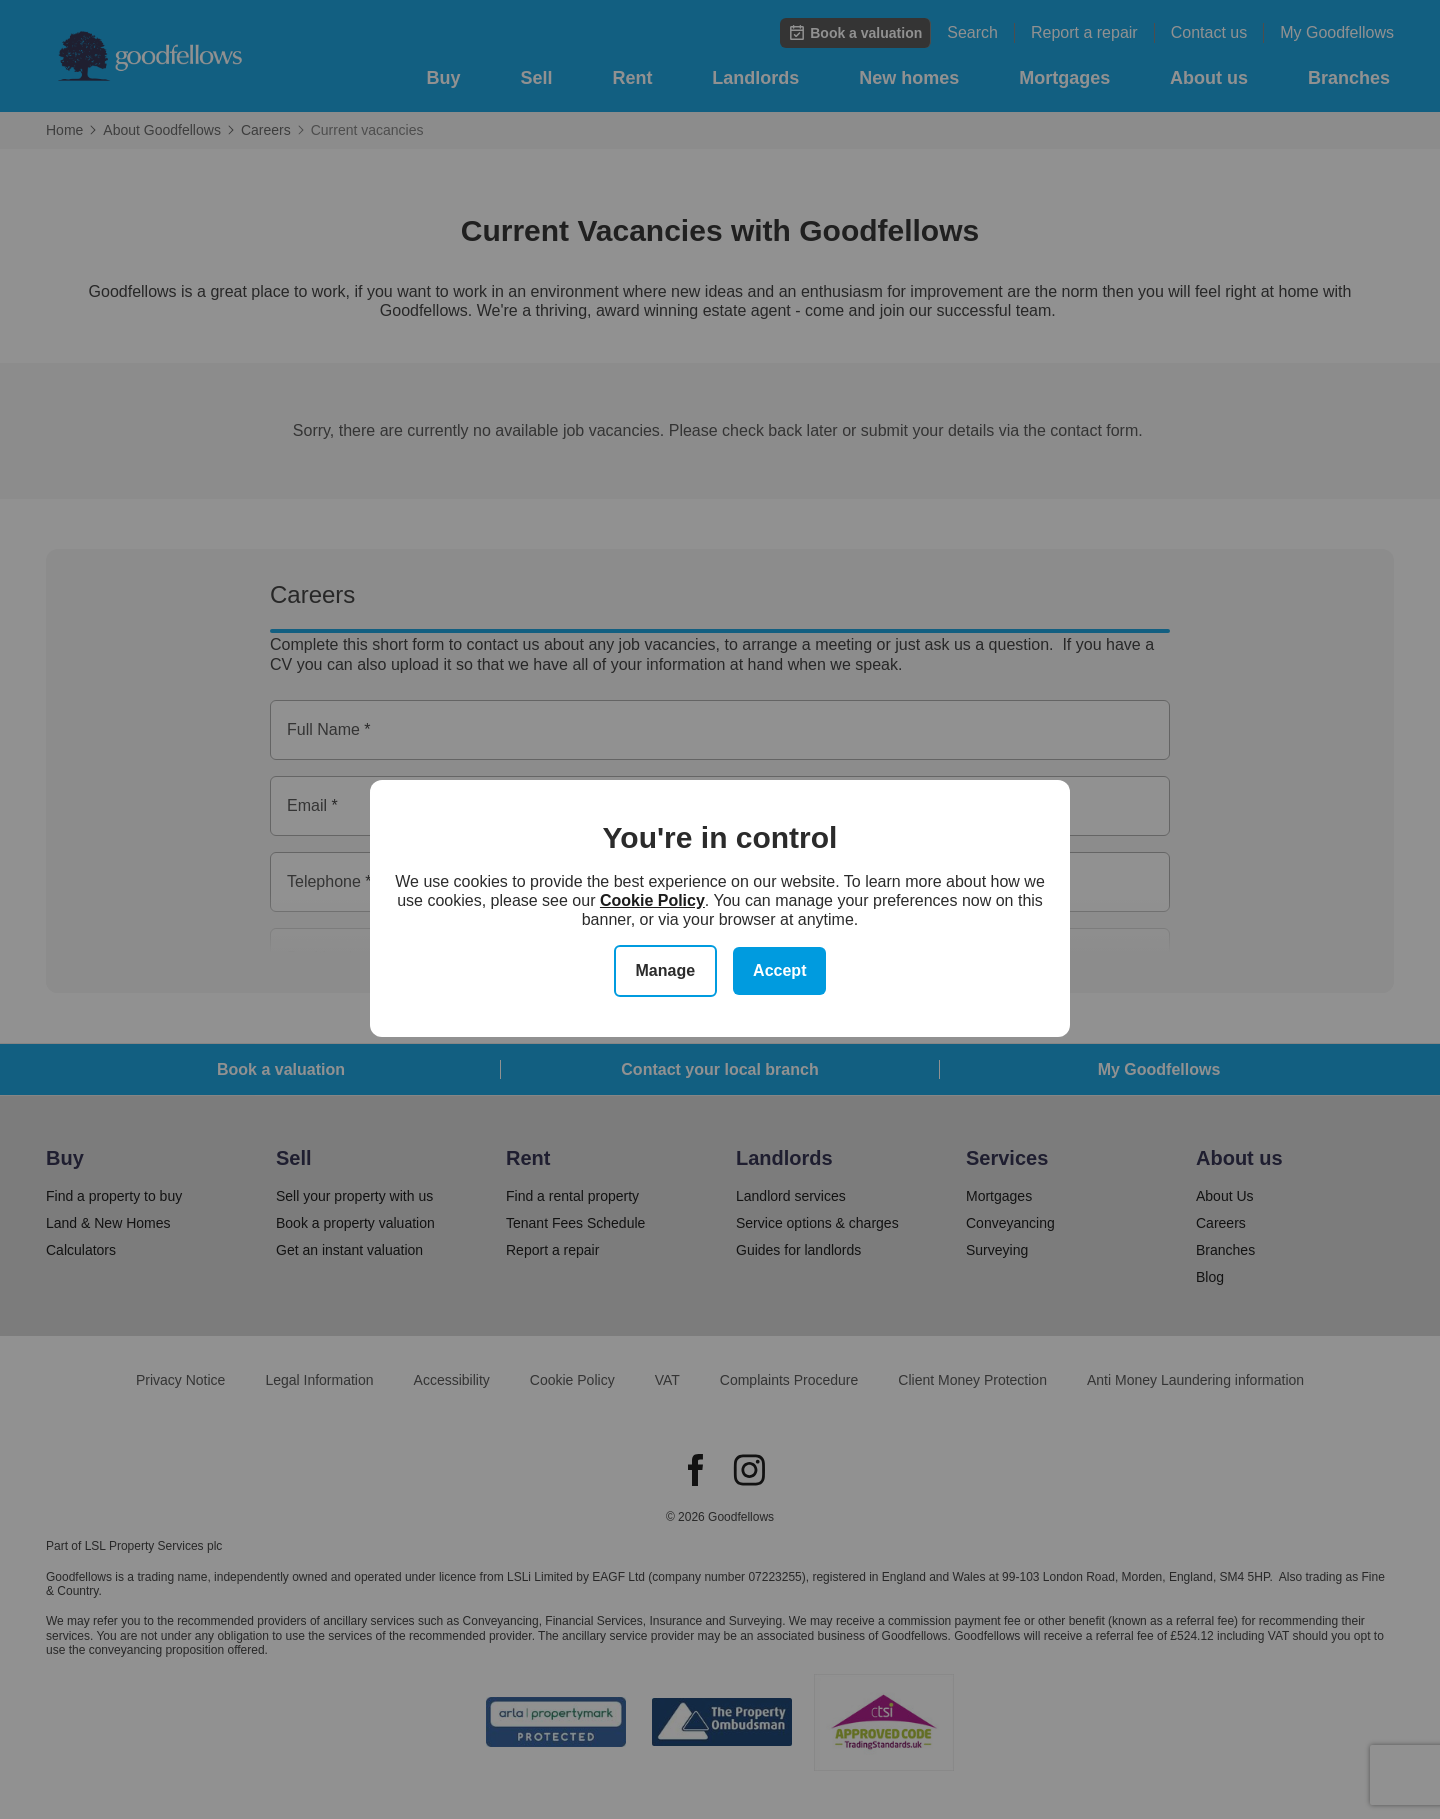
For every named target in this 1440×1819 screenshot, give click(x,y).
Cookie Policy (652, 900)
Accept (779, 970)
